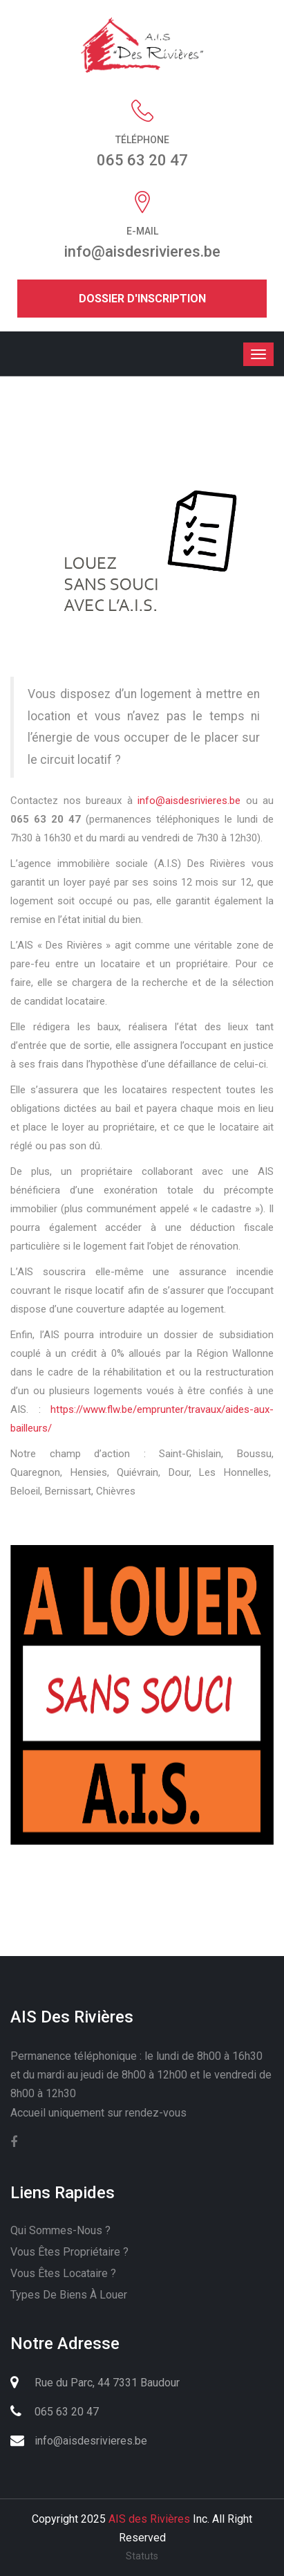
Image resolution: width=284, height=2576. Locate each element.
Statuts (142, 2555)
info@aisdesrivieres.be (189, 800)
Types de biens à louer (68, 2294)
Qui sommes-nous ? (60, 2230)
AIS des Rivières (149, 2518)
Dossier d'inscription (142, 298)
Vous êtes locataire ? (63, 2273)
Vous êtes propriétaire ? (69, 2251)
